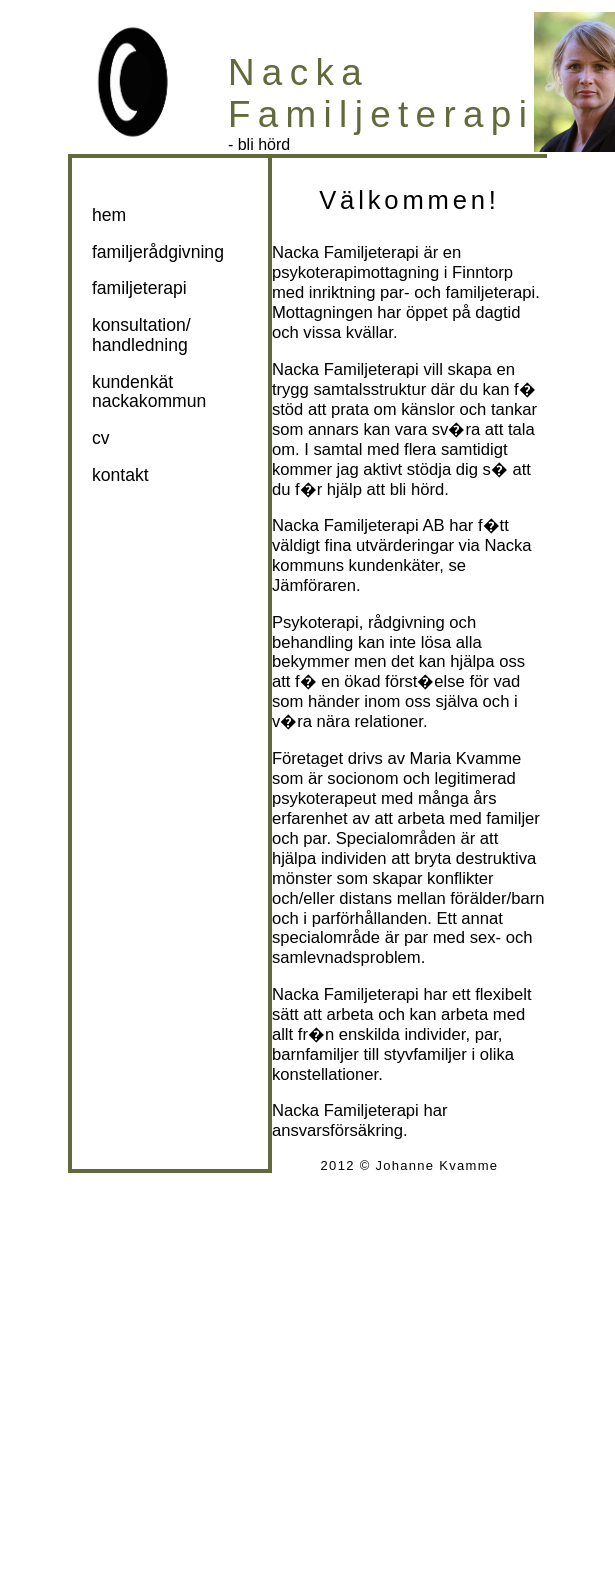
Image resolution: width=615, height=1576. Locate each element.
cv (101, 438)
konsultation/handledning (141, 334)
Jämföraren (314, 585)
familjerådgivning (158, 252)
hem (109, 215)
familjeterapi (139, 288)
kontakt (120, 475)
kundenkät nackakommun (149, 391)
